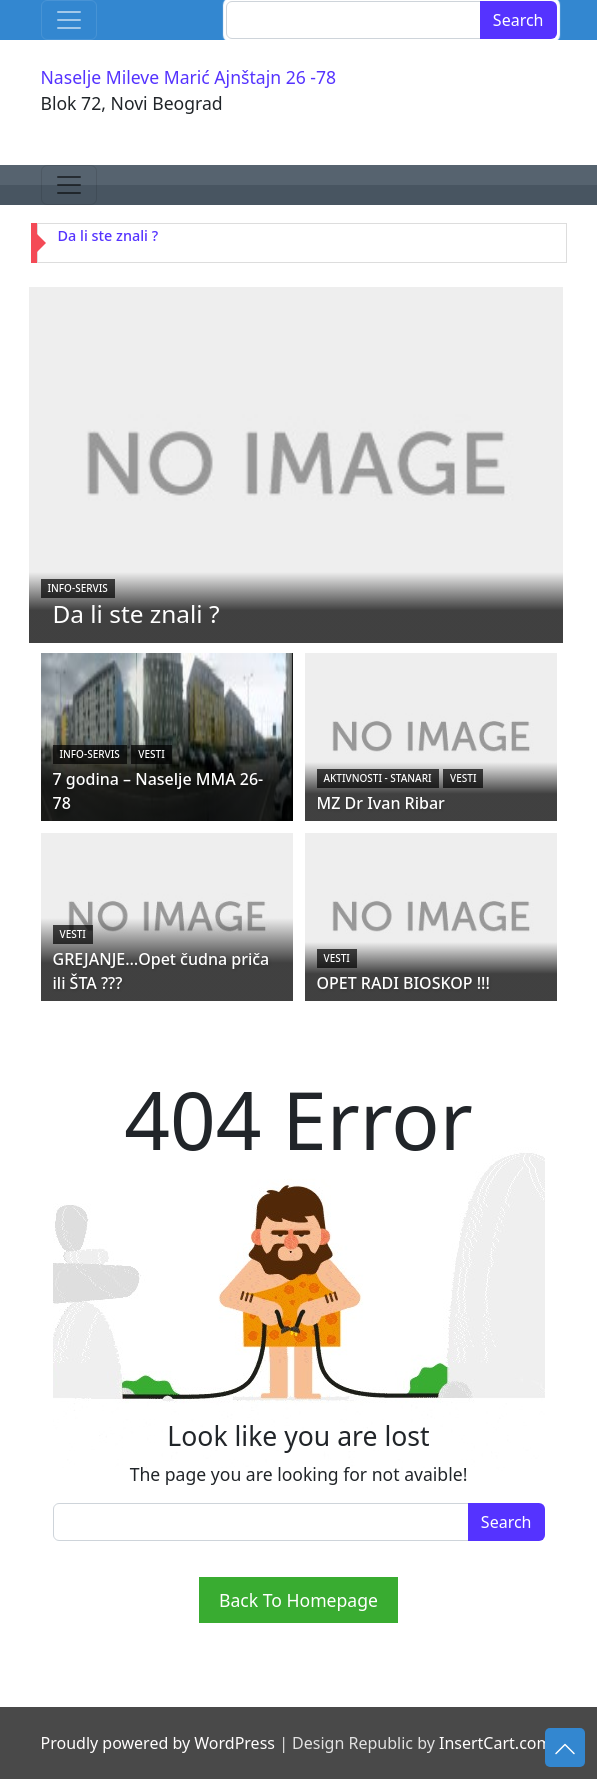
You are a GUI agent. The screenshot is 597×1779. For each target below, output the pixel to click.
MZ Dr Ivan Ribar (381, 803)
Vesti (151, 754)
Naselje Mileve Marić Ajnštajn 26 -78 (189, 77)
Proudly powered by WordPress (158, 1743)
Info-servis (78, 588)
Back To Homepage (298, 1600)
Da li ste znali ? (108, 235)
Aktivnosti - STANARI (378, 778)
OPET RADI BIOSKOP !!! (403, 983)
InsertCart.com (495, 1743)
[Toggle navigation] (69, 20)
